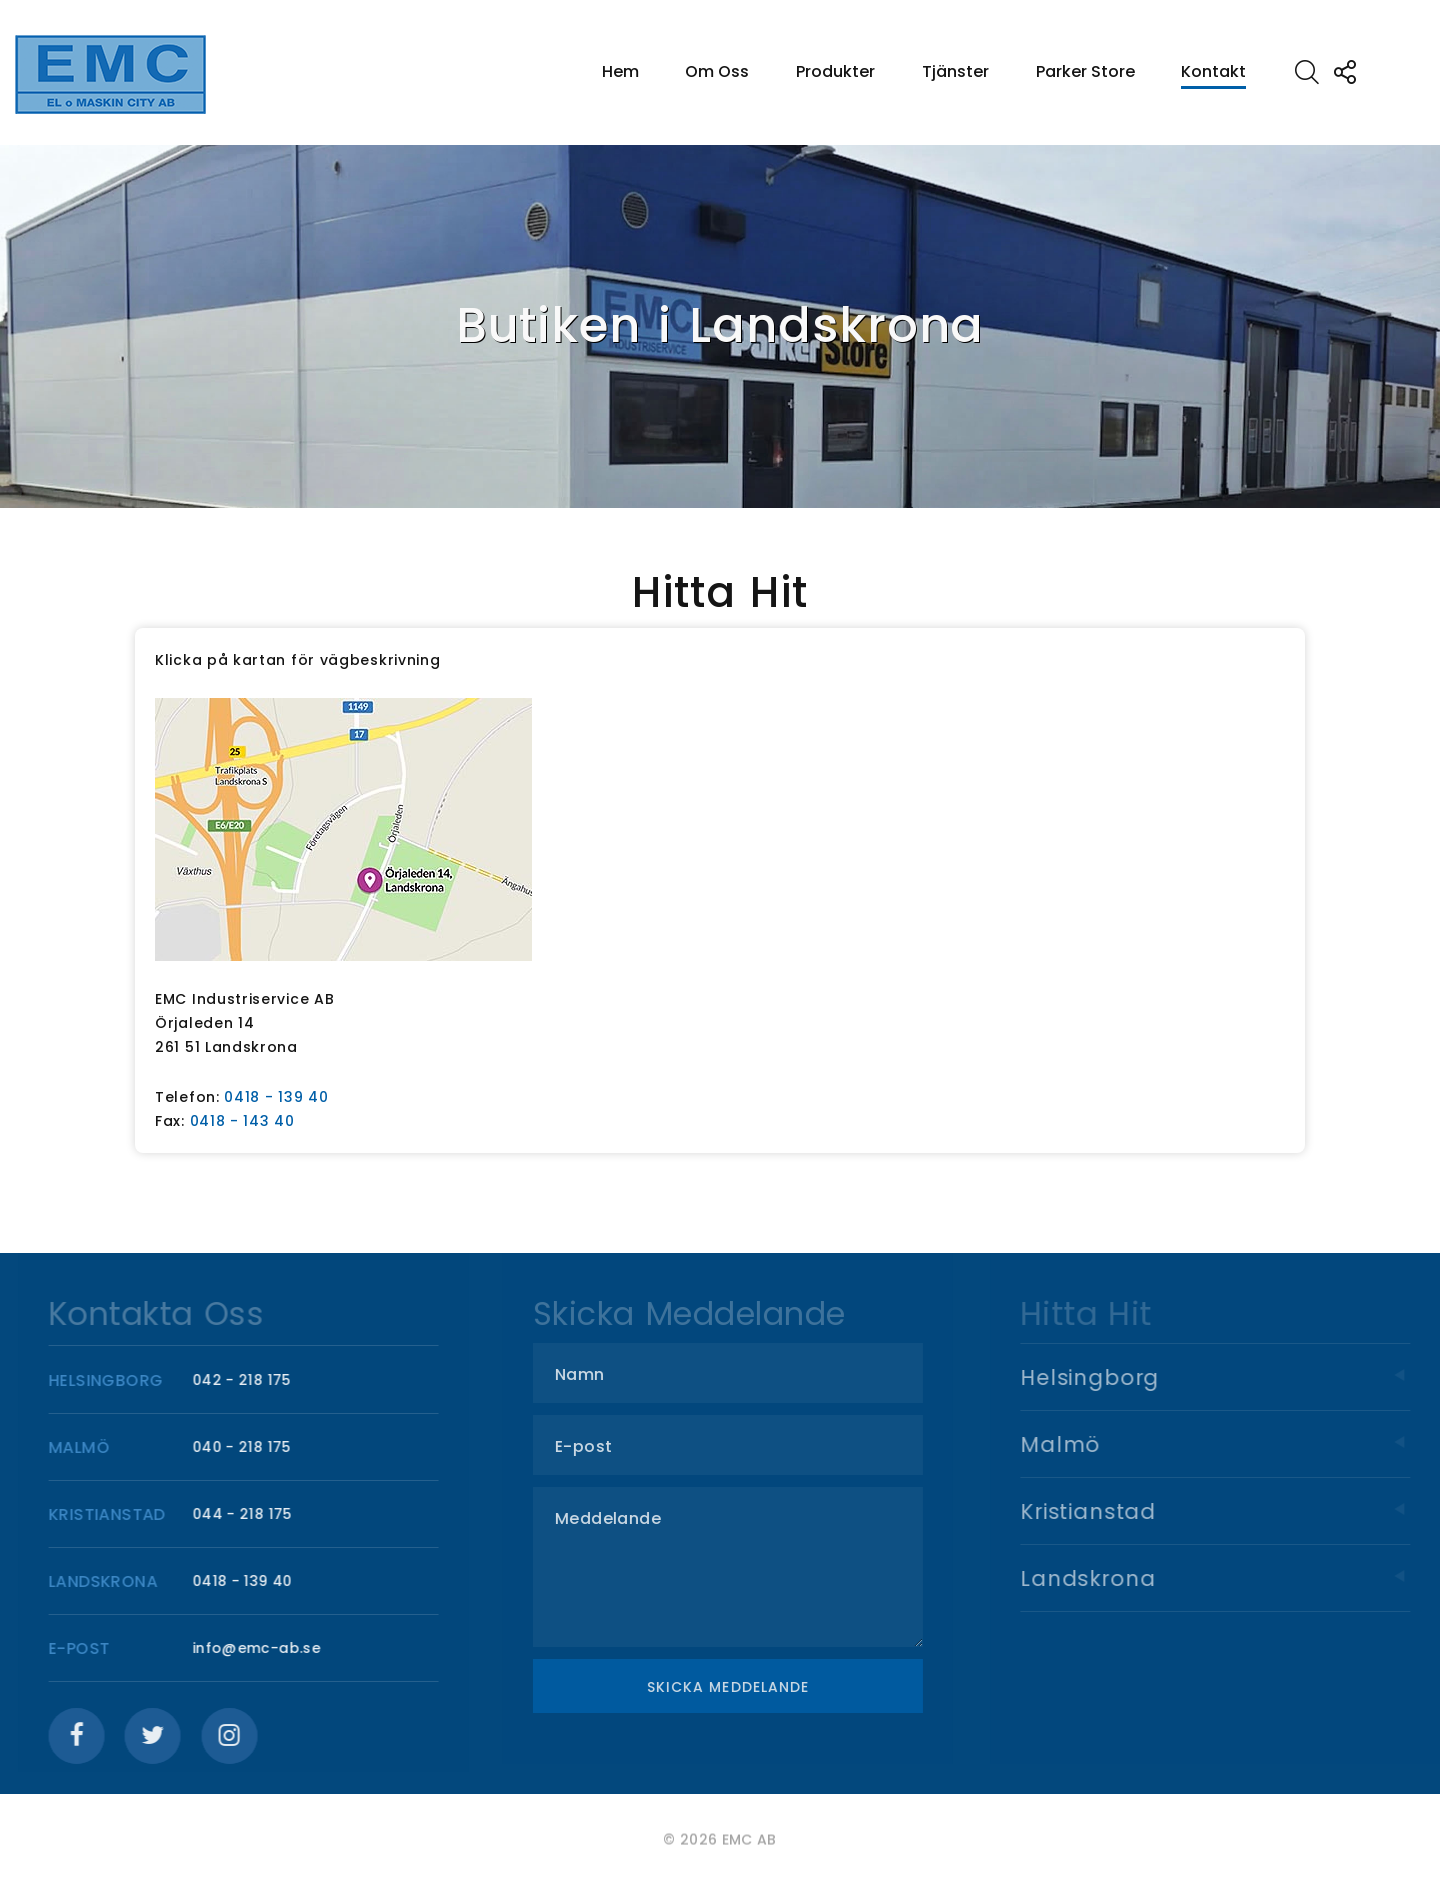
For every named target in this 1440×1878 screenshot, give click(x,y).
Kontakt (1213, 71)
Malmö (1235, 1444)
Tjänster (955, 71)
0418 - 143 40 (242, 1121)
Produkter (835, 71)
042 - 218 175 (250, 1380)
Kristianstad (1235, 1511)
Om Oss (717, 71)
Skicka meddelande (743, 1687)
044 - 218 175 (251, 1514)
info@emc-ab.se (265, 1648)
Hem (620, 71)
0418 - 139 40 (276, 1097)
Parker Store (1085, 71)
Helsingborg (1235, 1377)
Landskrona (1235, 1578)
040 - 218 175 (250, 1447)
